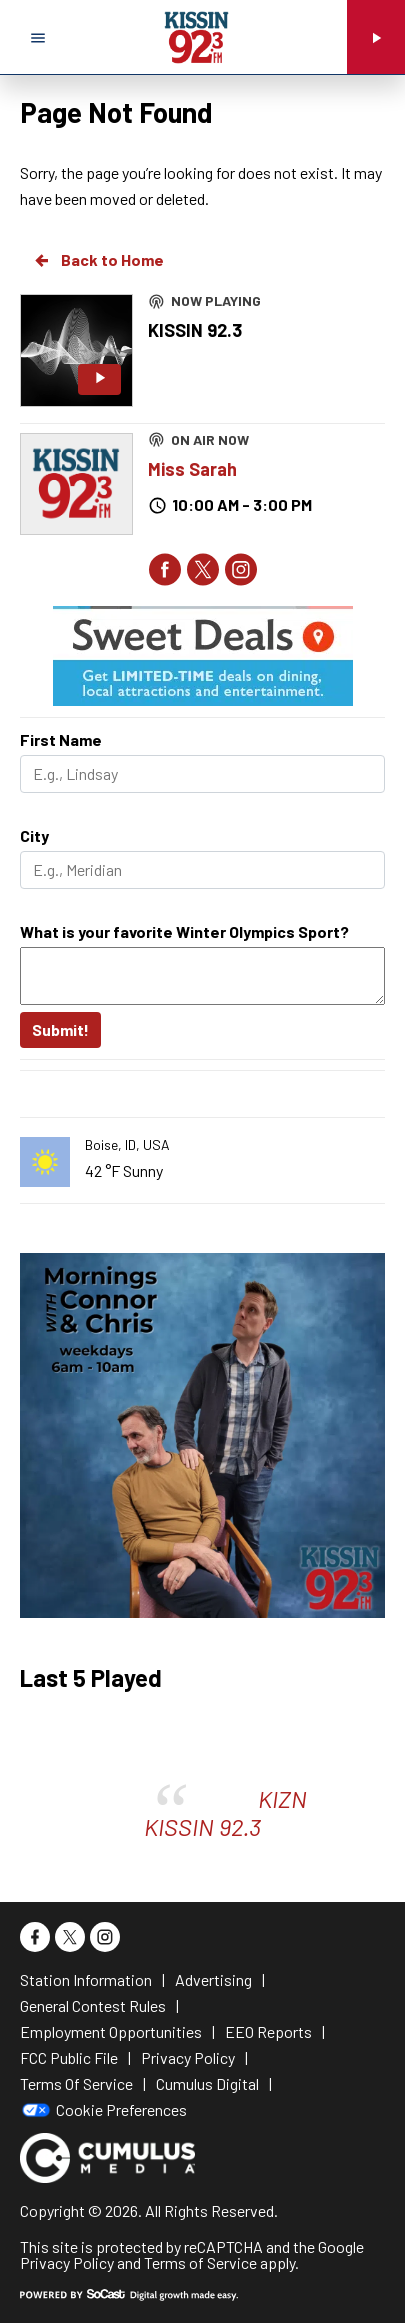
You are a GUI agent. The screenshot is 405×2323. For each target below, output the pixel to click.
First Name (61, 739)
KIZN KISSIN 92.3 (225, 1813)
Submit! (60, 1029)
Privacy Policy (67, 2262)
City (34, 835)
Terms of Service (200, 2262)
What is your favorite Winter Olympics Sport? (184, 931)
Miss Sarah (192, 469)
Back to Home (98, 260)
